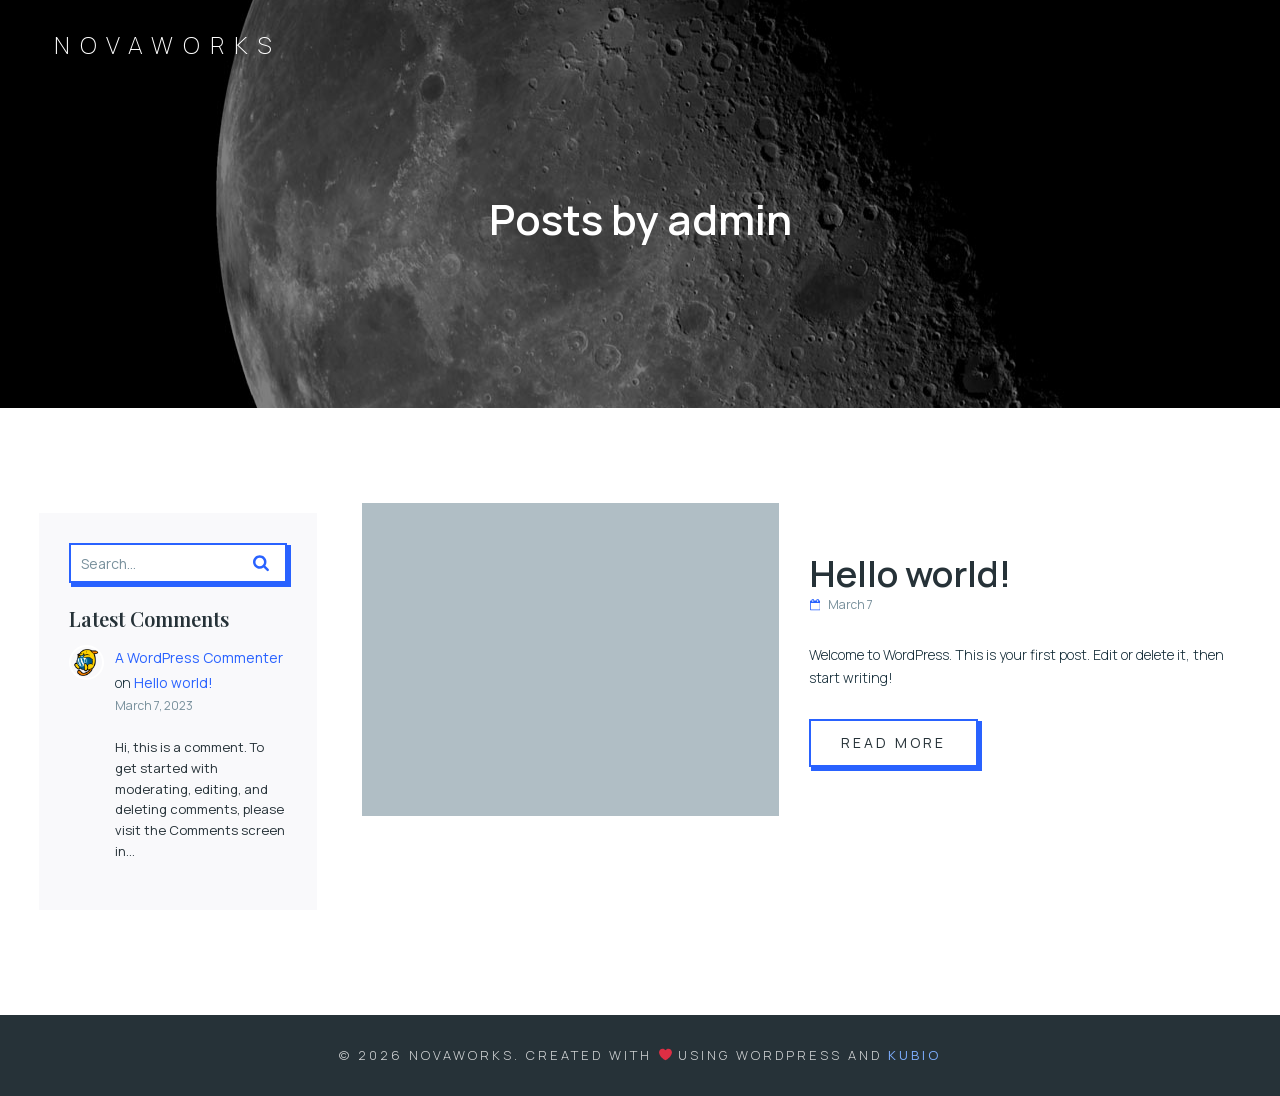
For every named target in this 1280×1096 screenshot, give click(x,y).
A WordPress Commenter (199, 657)
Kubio (914, 1055)
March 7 (841, 604)
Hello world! (173, 682)
